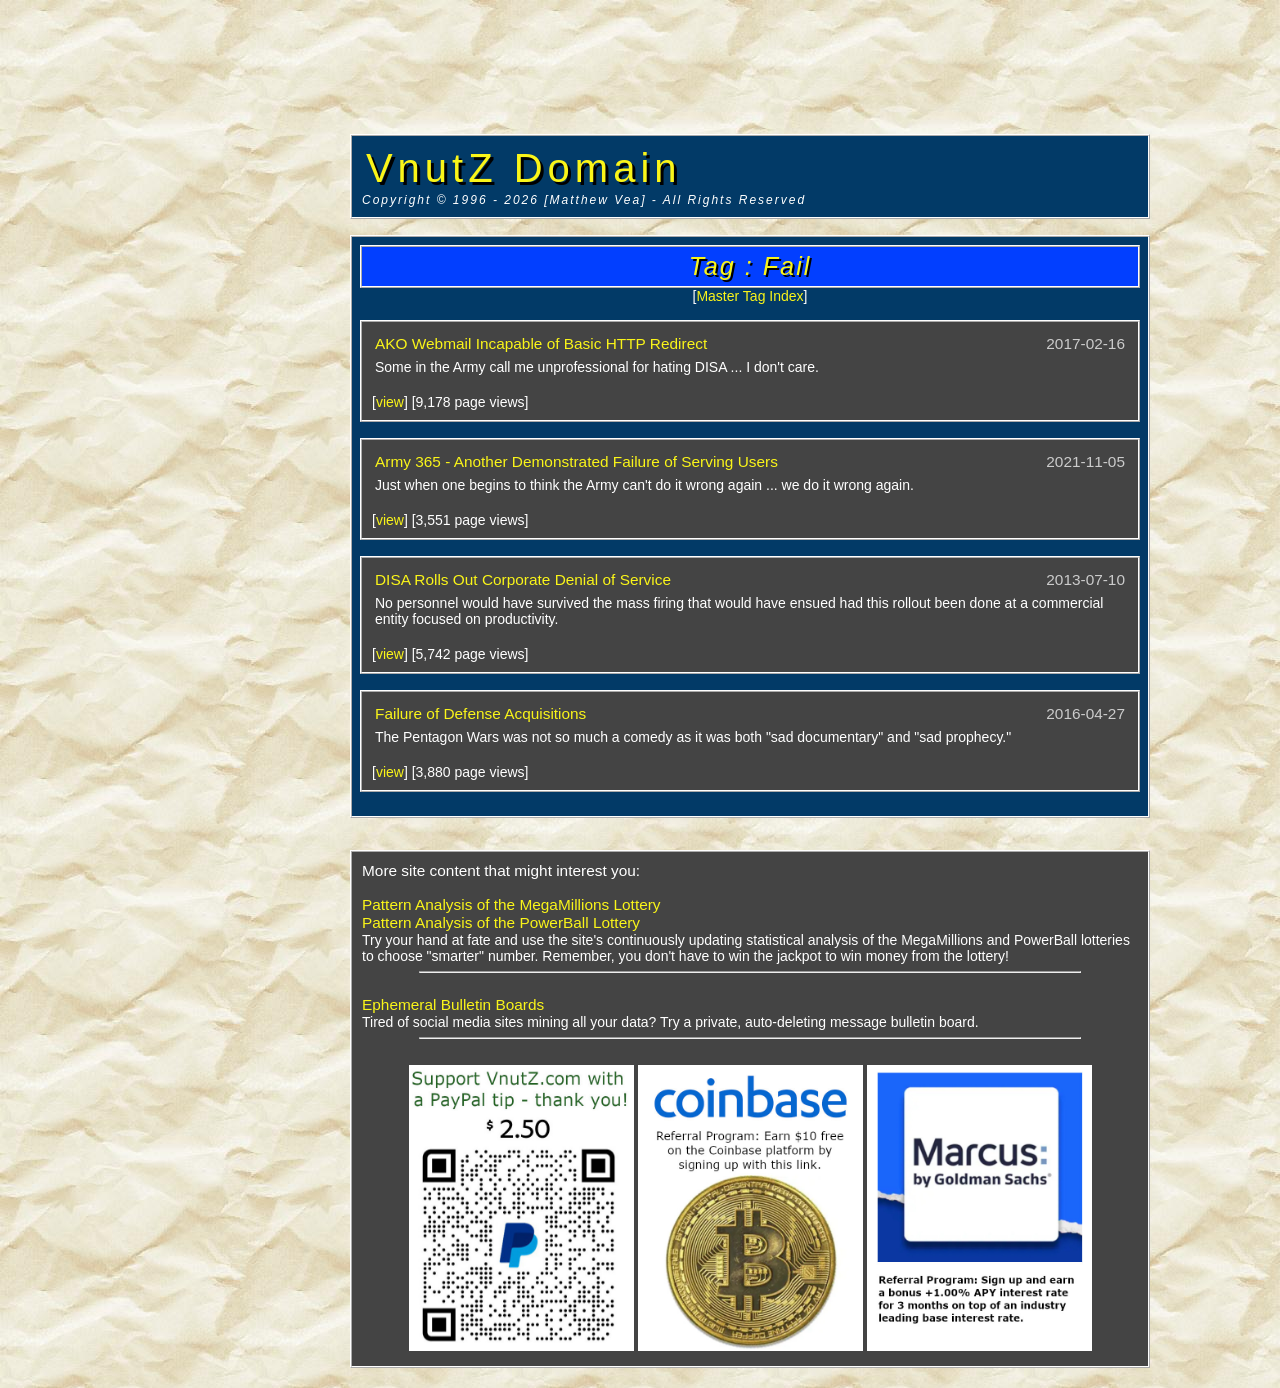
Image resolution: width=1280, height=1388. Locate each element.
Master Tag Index (749, 296)
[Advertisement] (175, 305)
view (390, 402)
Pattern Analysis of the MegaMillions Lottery (511, 904)
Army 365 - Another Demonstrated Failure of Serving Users (576, 461)
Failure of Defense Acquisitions (480, 713)
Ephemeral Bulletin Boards (453, 1004)
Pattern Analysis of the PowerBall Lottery (501, 922)
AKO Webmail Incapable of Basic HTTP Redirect (541, 343)
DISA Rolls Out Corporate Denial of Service (523, 579)
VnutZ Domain (524, 168)
